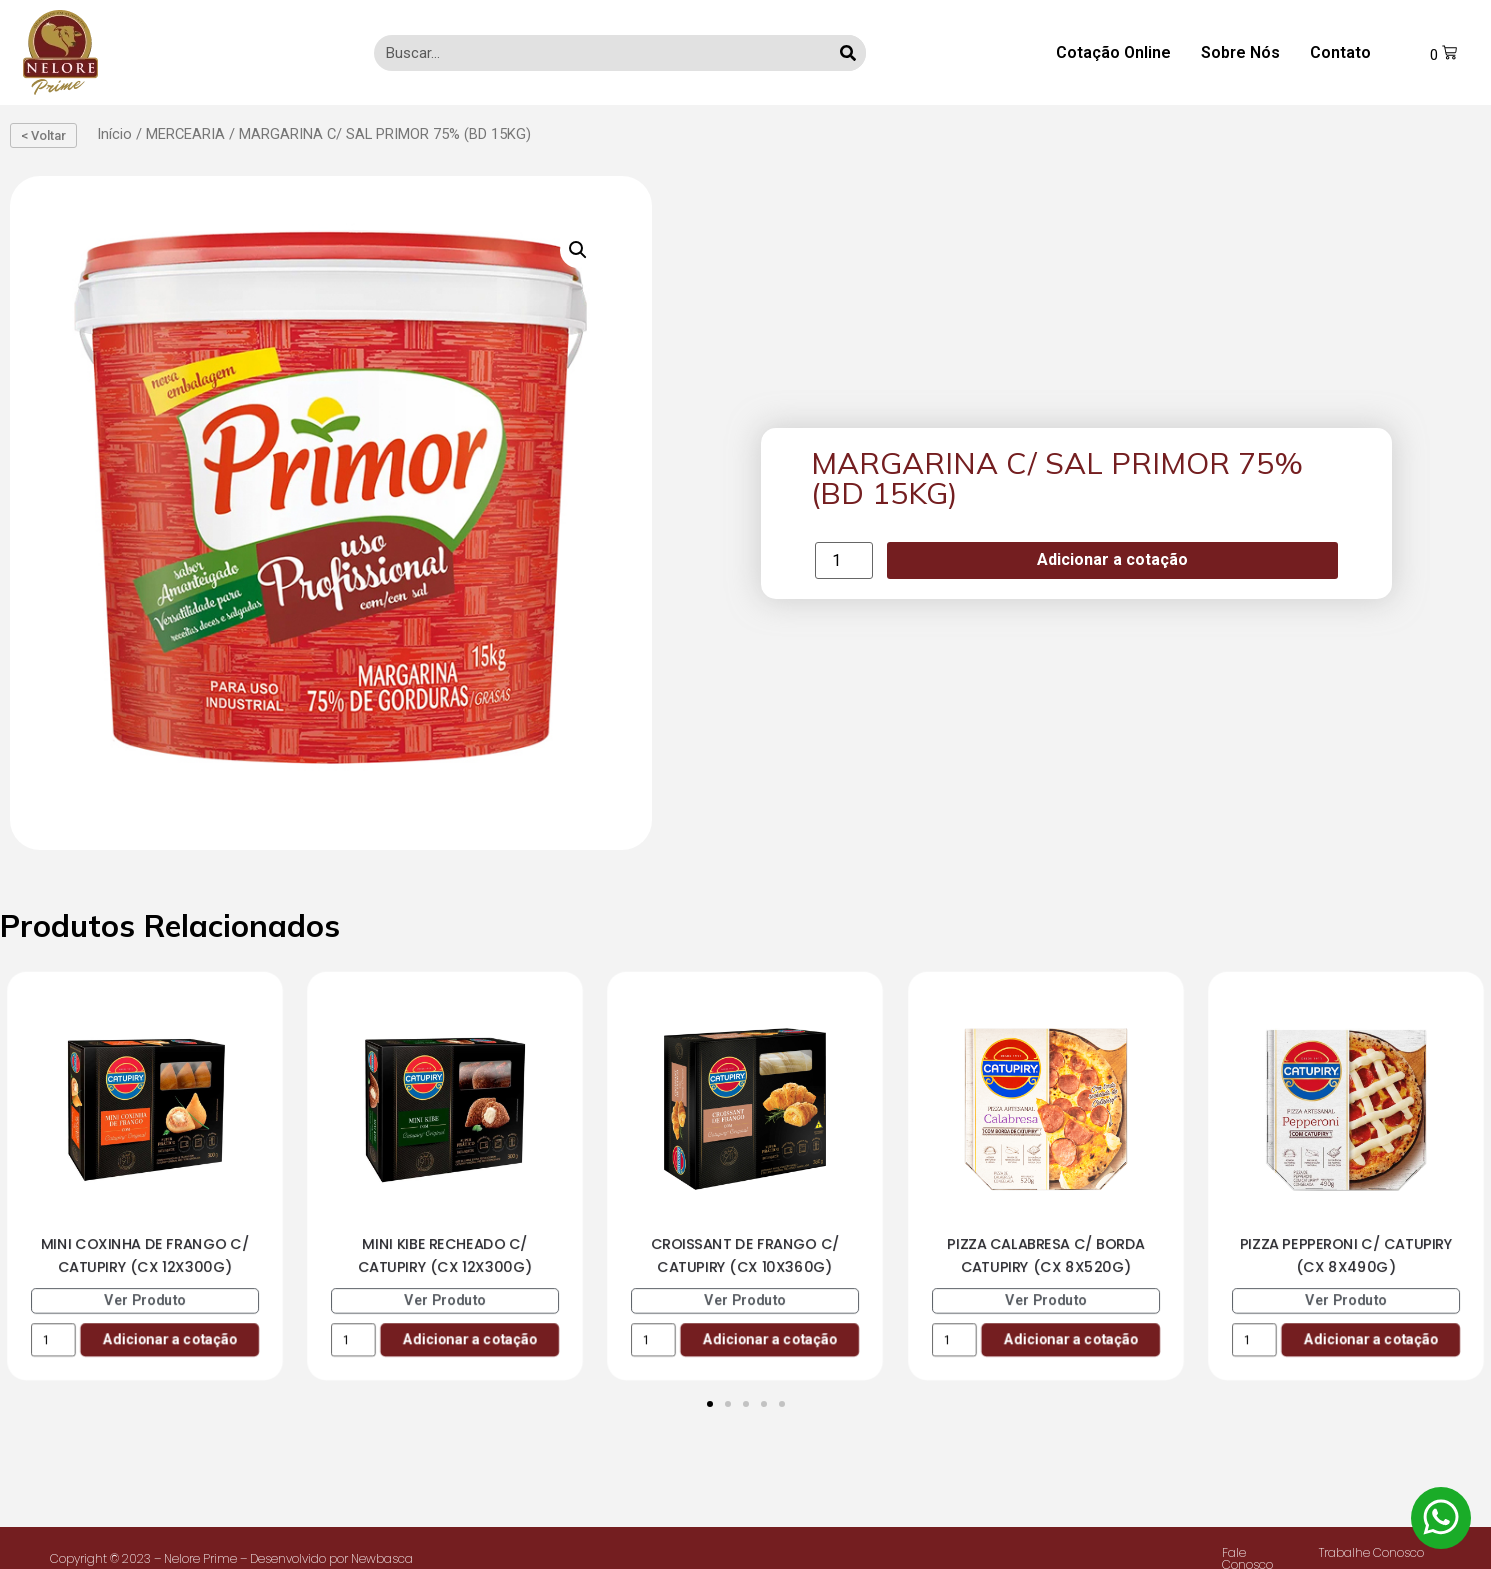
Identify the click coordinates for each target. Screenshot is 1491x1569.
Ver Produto (145, 1300)
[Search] (848, 53)
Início (114, 134)
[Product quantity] (844, 560)
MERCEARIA (185, 134)
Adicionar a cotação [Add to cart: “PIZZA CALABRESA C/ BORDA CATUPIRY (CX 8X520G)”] (1070, 1339)
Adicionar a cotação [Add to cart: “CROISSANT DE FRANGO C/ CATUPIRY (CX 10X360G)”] (770, 1339)
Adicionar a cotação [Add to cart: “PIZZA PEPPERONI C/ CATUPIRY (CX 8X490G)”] (1370, 1339)
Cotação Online (1113, 52)
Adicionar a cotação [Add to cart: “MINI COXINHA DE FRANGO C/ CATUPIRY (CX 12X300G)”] (169, 1339)
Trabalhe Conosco (1371, 1552)
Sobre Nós (1240, 52)
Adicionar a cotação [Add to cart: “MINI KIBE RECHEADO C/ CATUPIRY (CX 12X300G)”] (470, 1339)
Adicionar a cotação (1112, 559)
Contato (1340, 52)
